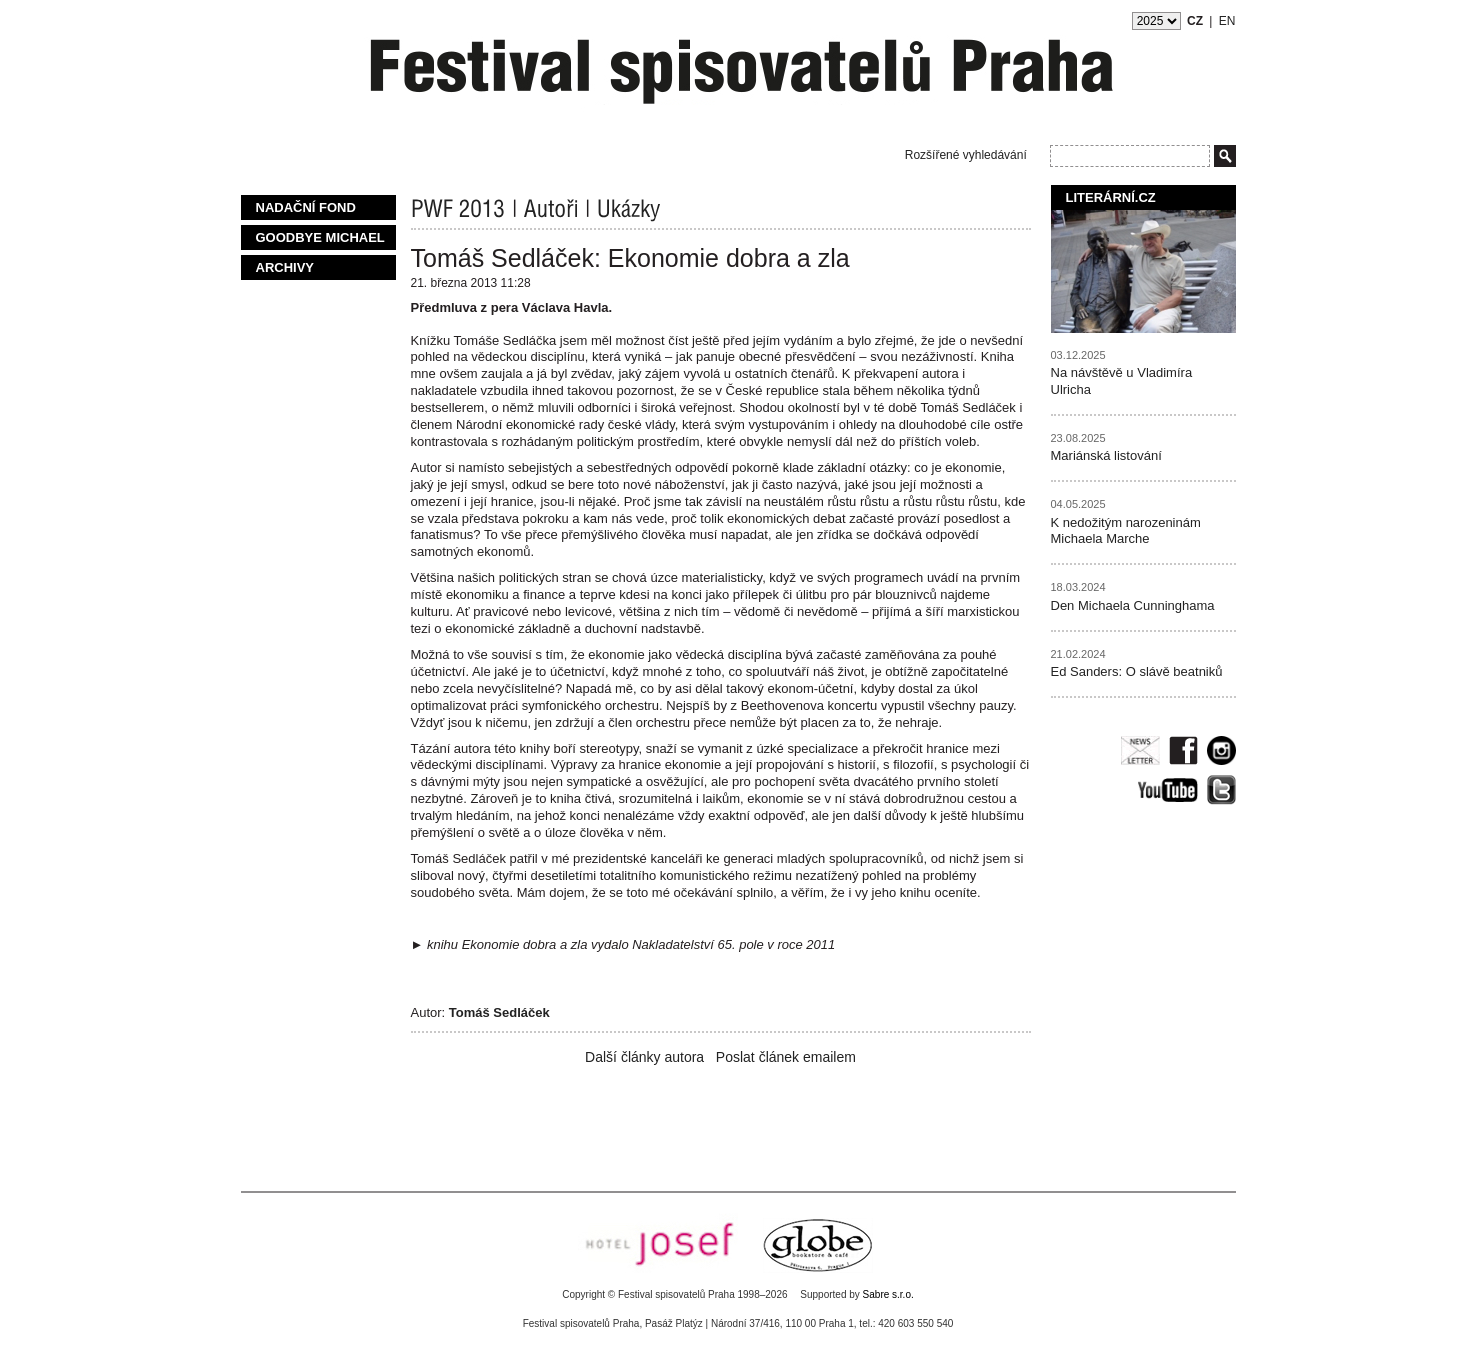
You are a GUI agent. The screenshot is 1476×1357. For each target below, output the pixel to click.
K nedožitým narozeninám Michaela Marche (1126, 531)
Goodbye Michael (320, 237)
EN (1227, 21)
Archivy (285, 267)
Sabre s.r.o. (888, 1294)
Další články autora (644, 1057)
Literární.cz (1111, 197)
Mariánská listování (1106, 455)
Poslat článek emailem (786, 1057)
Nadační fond (306, 207)
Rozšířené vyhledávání (966, 155)
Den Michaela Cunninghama (1133, 605)
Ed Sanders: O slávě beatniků (1137, 671)
